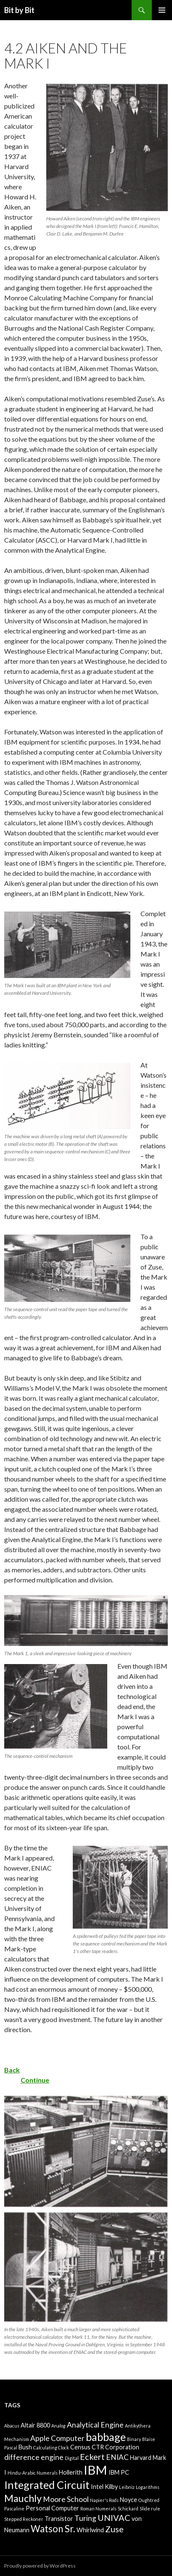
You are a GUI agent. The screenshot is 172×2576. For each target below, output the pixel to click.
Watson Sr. (53, 2528)
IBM (95, 2469)
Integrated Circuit (47, 2484)
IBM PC (118, 2472)
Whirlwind (90, 2530)
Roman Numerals (98, 2508)
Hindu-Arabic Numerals (33, 2472)
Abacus (11, 2425)
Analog (58, 2425)
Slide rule (150, 2508)
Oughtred (148, 2500)
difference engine (34, 2457)
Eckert (92, 2456)
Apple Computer (57, 2438)
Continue (35, 2080)
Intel (97, 2486)
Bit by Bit (19, 10)
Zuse (114, 2529)
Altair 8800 (35, 2425)
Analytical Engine (95, 2424)
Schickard (128, 2508)
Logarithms (147, 2487)
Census (80, 2447)
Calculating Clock (51, 2447)
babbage (106, 2436)
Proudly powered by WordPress (40, 2566)
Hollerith (70, 2472)
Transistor (59, 2518)
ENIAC (117, 2457)
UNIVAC (114, 2517)
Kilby (111, 2486)
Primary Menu (162, 10)
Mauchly (23, 2498)
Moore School (66, 2499)
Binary (134, 2439)
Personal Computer (52, 2508)
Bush (25, 2447)
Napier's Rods (104, 2500)
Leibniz (127, 2487)
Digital (72, 2458)
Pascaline (14, 2508)
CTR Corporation (115, 2447)
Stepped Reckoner (23, 2519)
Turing (85, 2518)
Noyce (128, 2499)
